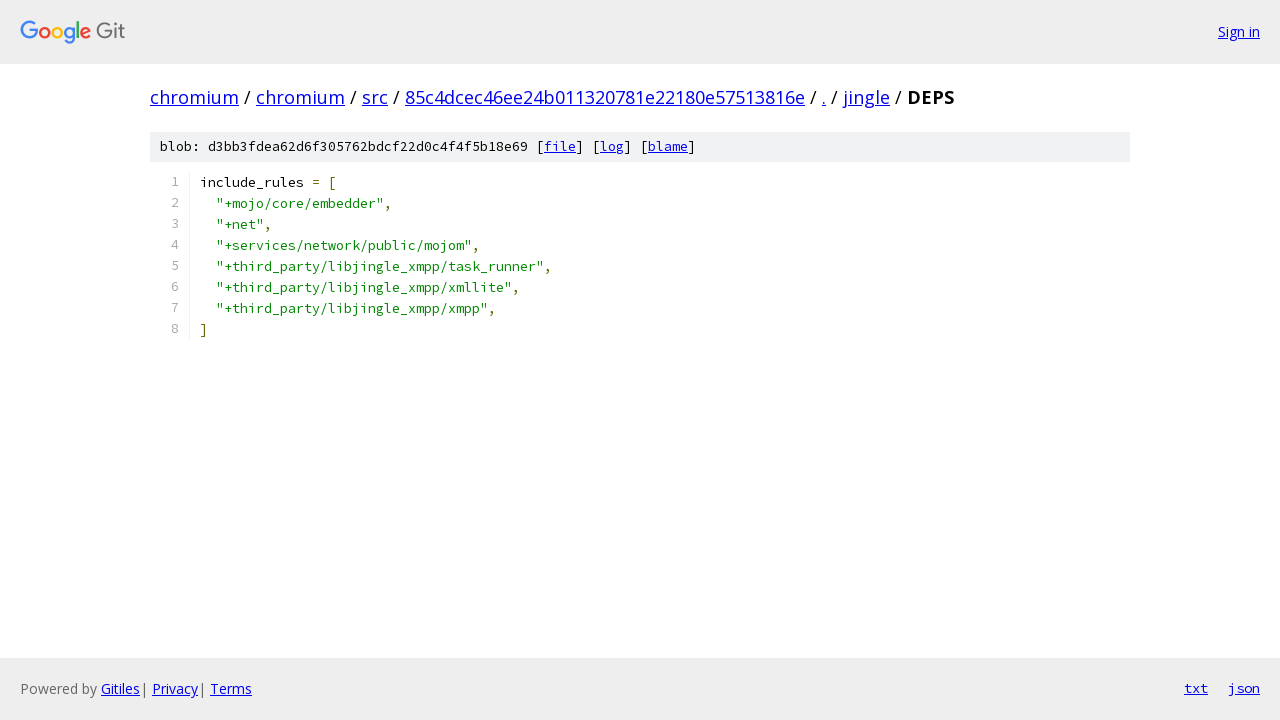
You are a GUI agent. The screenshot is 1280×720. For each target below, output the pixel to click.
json (1244, 688)
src (375, 97)
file (560, 146)
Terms (231, 688)
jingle (866, 97)
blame (668, 146)
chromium (194, 97)
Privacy (175, 688)
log (612, 146)
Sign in (1239, 31)
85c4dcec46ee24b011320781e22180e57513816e (605, 97)
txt (1196, 688)
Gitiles (120, 688)
